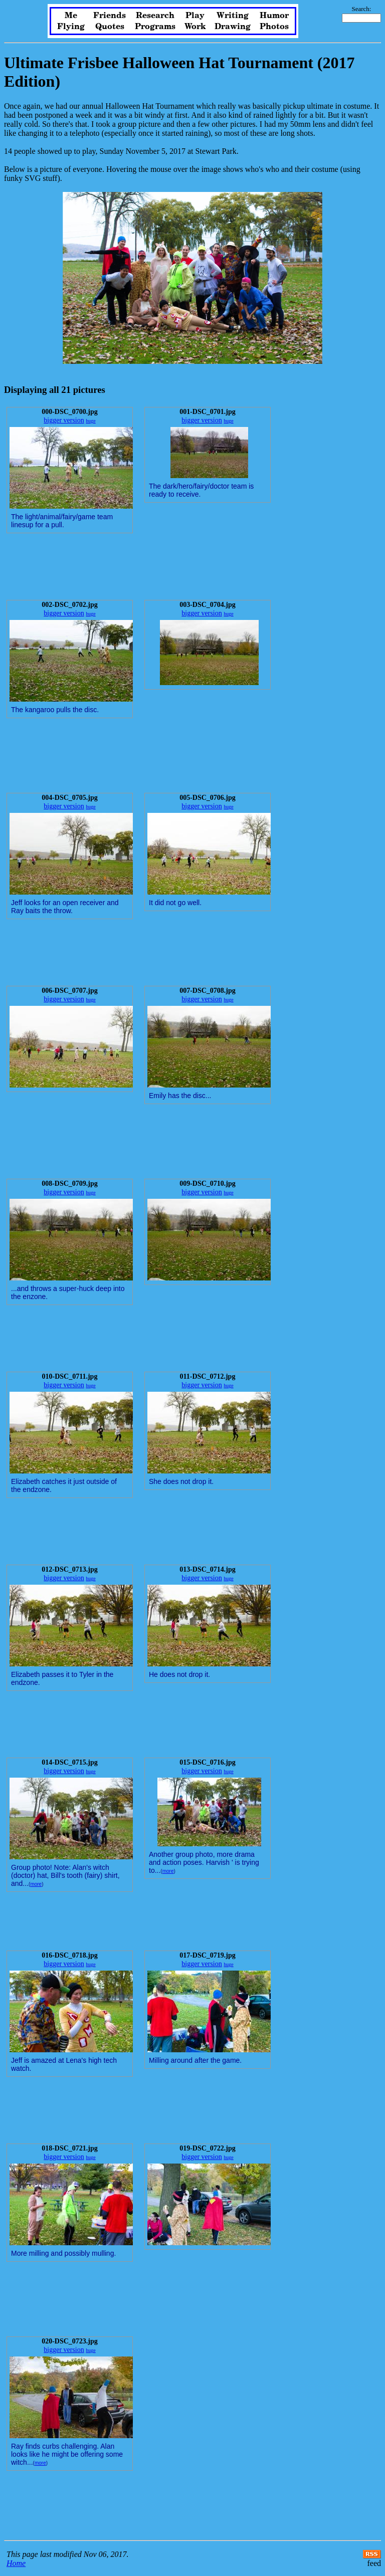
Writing (233, 16)
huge (90, 420)
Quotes (109, 27)
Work (195, 27)
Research (155, 16)
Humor (274, 16)
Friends (109, 16)
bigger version (64, 420)
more (36, 1884)
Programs (155, 27)
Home (16, 2563)
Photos (274, 27)
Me (71, 16)
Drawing (233, 27)
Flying (71, 27)
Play (195, 16)
